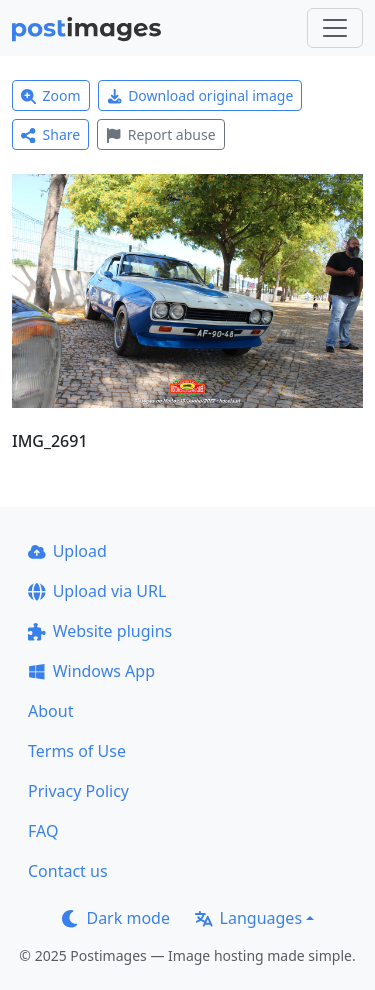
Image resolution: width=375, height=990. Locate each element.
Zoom (51, 95)
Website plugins (100, 631)
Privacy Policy (78, 791)
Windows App (91, 671)
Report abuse (160, 134)
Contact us (68, 871)
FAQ (43, 831)
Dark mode (116, 918)
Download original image (200, 95)
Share (50, 134)
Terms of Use (77, 751)
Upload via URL (97, 591)
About (50, 711)
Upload (67, 551)
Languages (248, 918)
